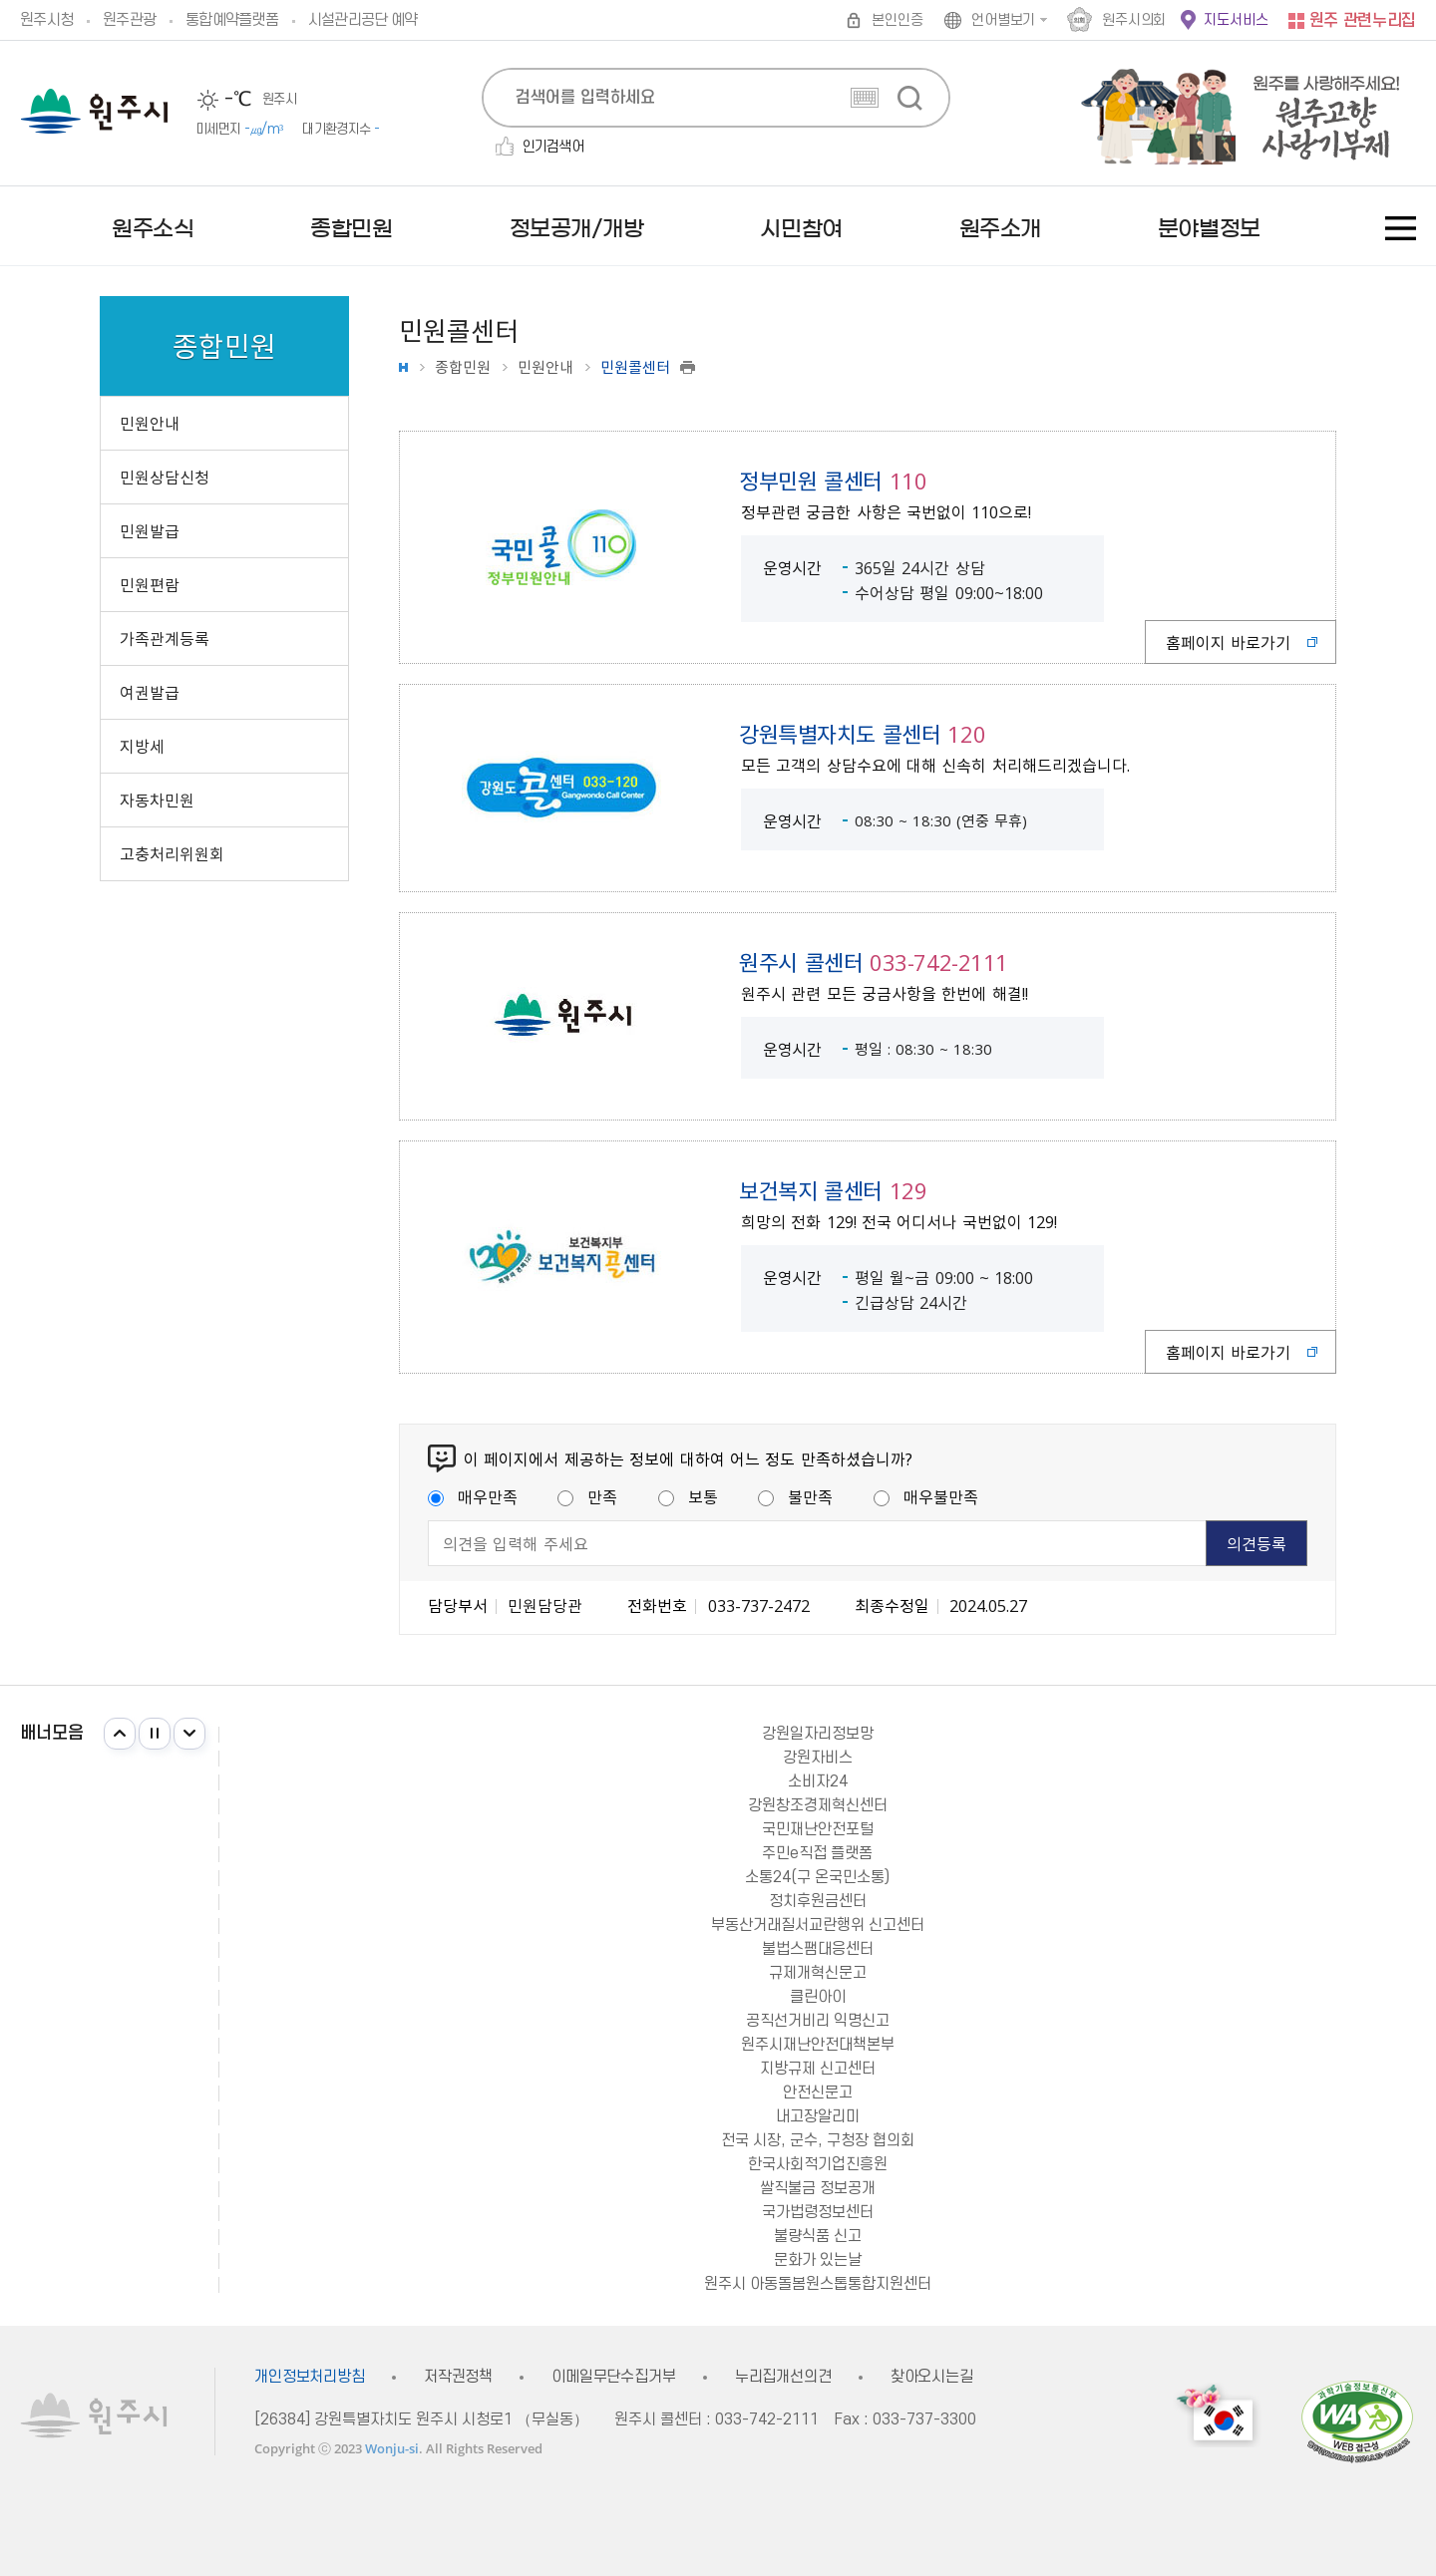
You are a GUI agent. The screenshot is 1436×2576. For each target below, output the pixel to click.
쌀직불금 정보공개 (818, 2188)
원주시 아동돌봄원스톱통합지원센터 (817, 2284)
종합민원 (463, 367)
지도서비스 (1235, 20)
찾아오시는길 (932, 2377)
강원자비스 (818, 1758)
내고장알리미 (818, 2116)
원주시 (94, 111)
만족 (587, 1496)
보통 (688, 1496)
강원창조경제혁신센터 (818, 1805)
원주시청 (46, 20)
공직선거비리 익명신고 (818, 2021)
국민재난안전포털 (818, 1829)
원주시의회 (1134, 20)
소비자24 (818, 1781)
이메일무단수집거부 (613, 2377)
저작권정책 (458, 2377)
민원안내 (545, 367)
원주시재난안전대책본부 (818, 2045)
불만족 (795, 1496)
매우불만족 (926, 1496)
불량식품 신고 (818, 2236)
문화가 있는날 (818, 2260)
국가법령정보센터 (818, 2212)
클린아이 (818, 1997)
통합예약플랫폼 (231, 20)
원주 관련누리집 (1362, 21)
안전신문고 (818, 2092)
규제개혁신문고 (818, 1973)
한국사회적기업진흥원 (818, 2164)
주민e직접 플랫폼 (817, 1853)
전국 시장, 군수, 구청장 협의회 (817, 2140)
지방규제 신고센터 (818, 2069)
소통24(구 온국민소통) (817, 1877)
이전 (120, 1734)
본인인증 (897, 20)
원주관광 (129, 20)
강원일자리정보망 (818, 1734)
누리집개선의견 (783, 2377)
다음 (189, 1734)
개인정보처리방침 (309, 2377)
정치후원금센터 (818, 1901)
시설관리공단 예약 (362, 20)
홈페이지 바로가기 (1228, 642)
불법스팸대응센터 (818, 1949)
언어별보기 (1003, 20)
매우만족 (473, 1496)
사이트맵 (1400, 228)
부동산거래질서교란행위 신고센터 (817, 1925)
